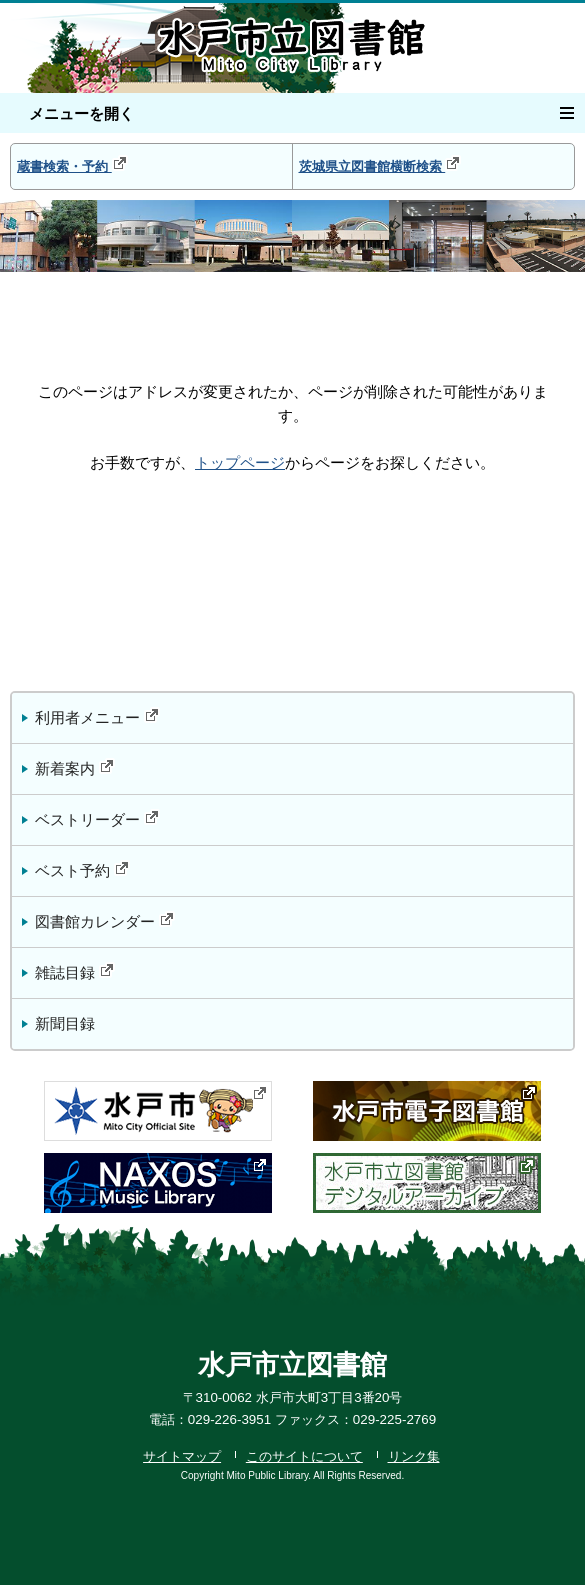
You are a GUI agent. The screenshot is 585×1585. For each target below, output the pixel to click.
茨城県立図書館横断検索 (380, 164)
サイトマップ (182, 1456)
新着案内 (75, 767)
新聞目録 (65, 1023)
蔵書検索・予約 (72, 164)
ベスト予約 (82, 869)
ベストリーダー (97, 818)
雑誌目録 (75, 971)
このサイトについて (304, 1456)
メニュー (572, 110)
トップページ (240, 463)
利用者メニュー (97, 716)
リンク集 (414, 1456)
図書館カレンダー (105, 920)
